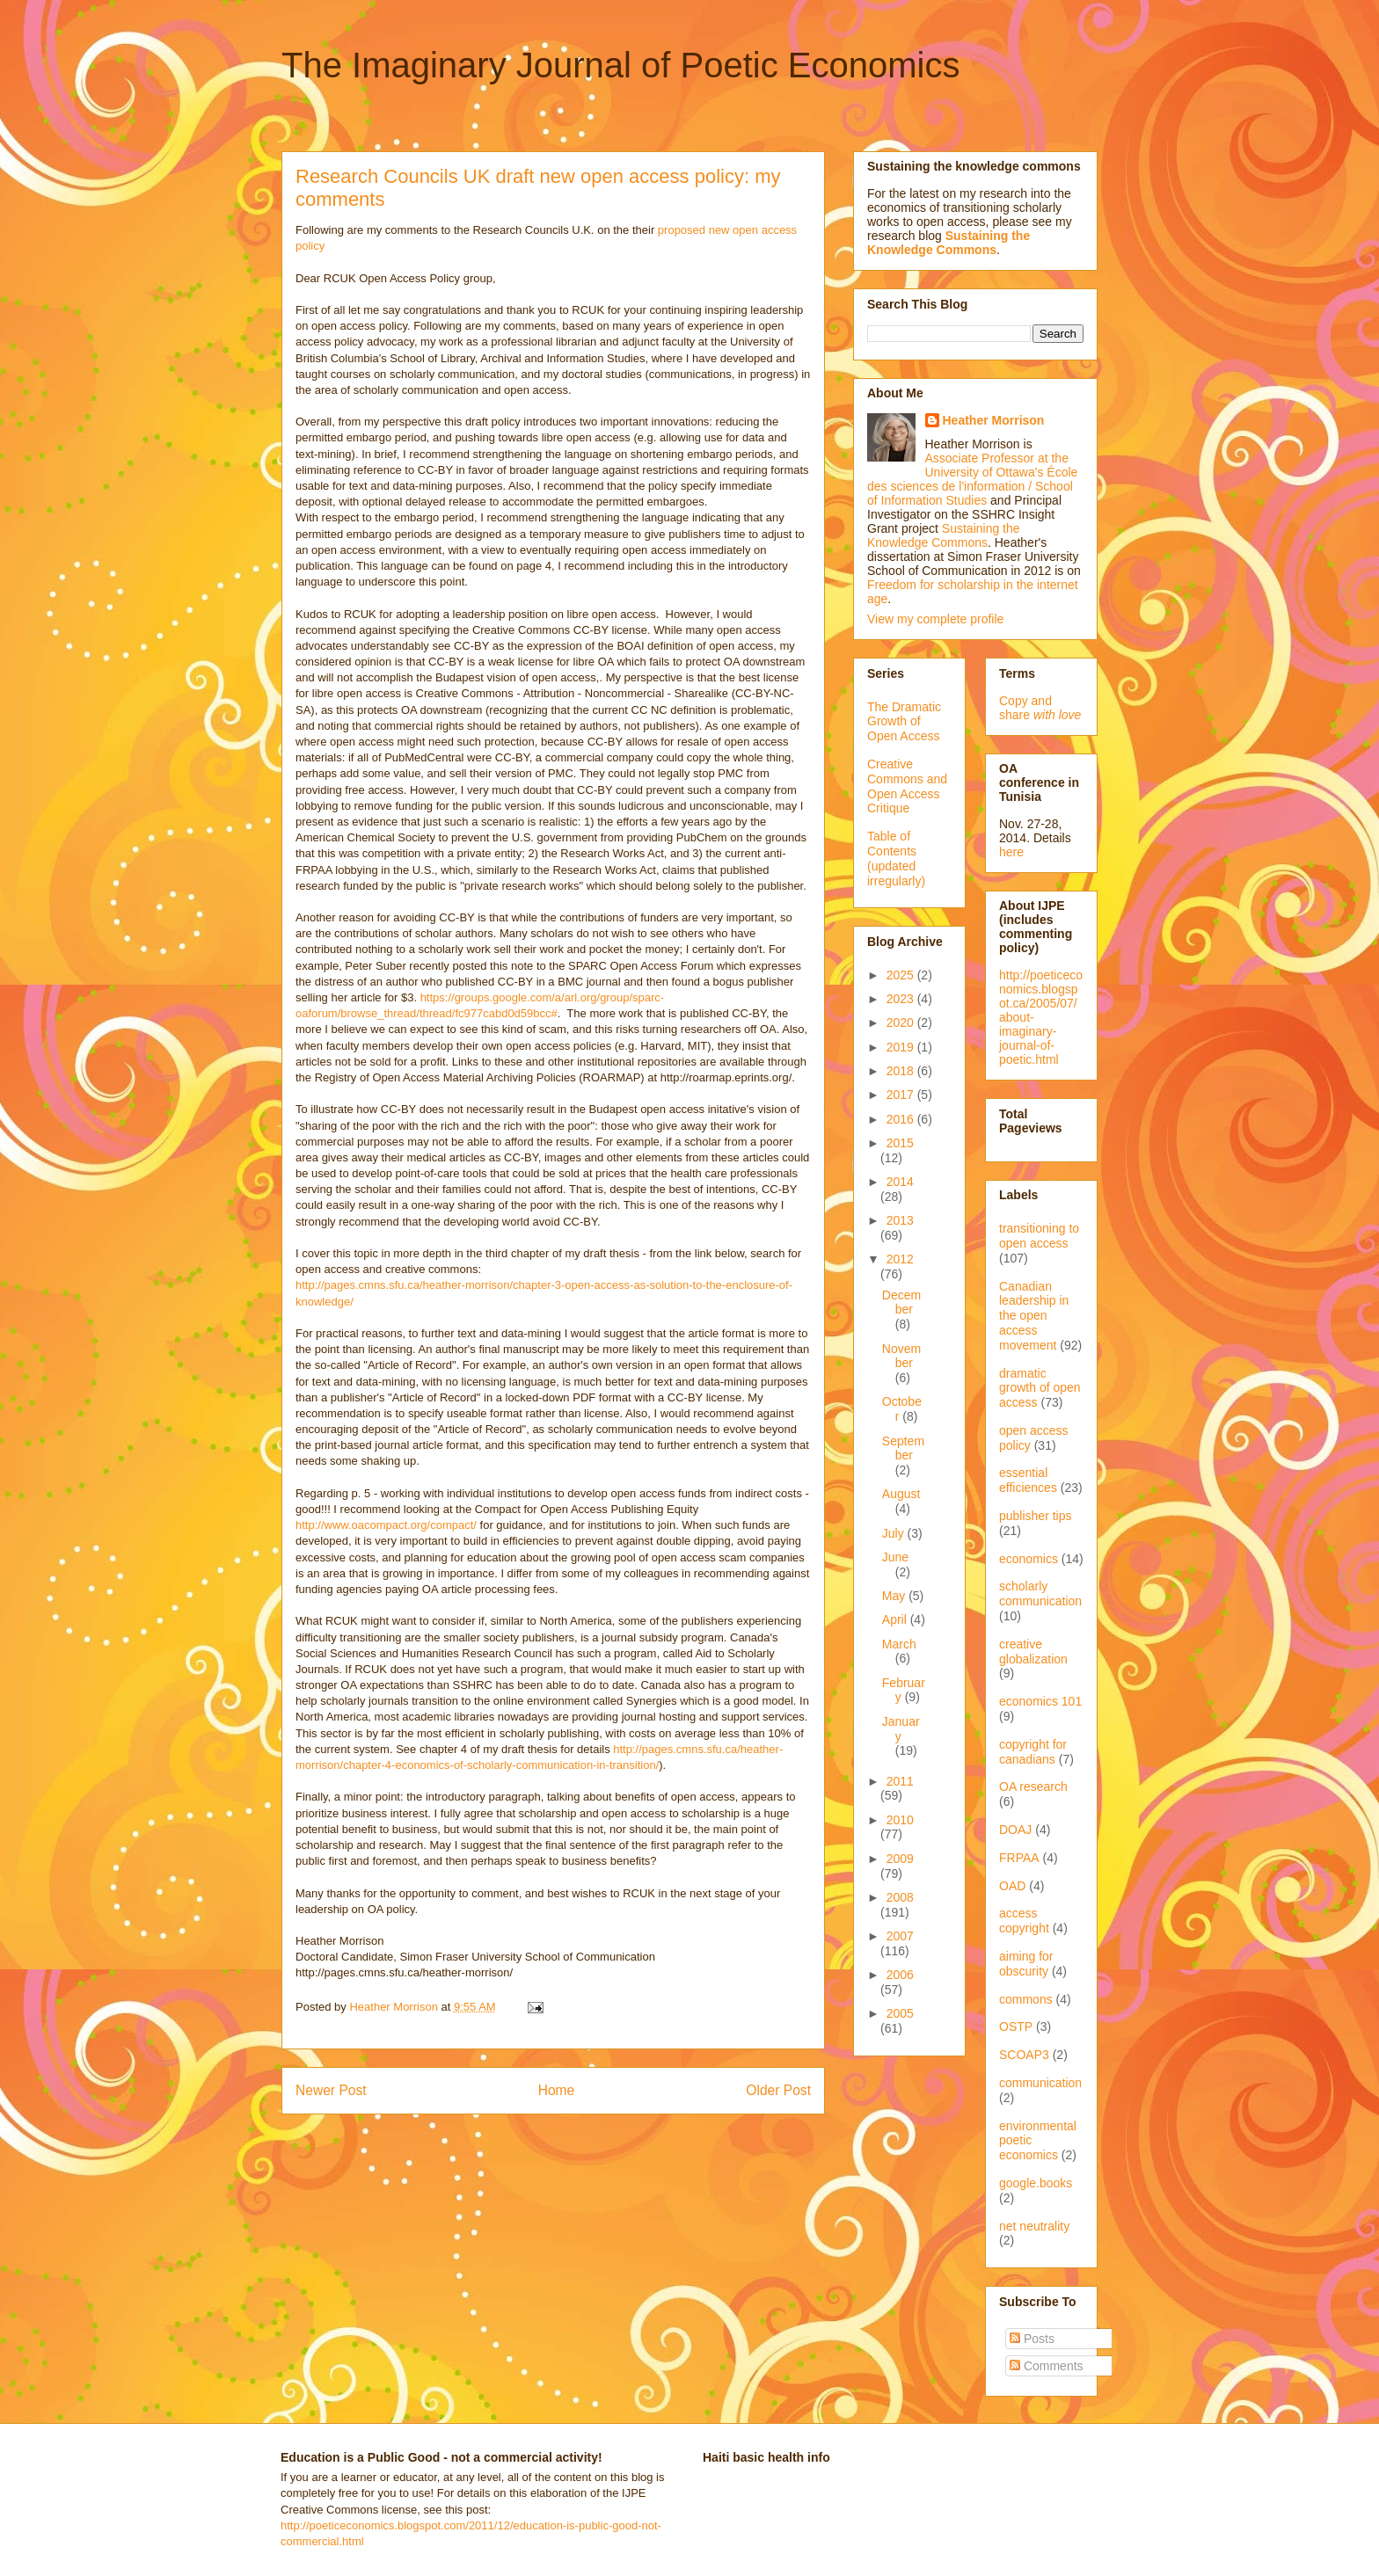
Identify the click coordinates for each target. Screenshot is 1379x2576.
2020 (901, 1022)
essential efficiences (1028, 1480)
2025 (901, 975)
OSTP (1015, 2026)
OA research (1033, 1786)
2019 (901, 1047)
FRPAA (1019, 1858)
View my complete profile (935, 619)
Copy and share (1040, 708)
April (896, 1619)
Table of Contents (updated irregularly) (896, 858)
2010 (900, 1820)
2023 (901, 999)
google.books (1035, 2183)
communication (1040, 2083)
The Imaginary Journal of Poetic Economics (620, 65)
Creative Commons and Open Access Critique (907, 786)
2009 (900, 1859)
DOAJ (1015, 1830)
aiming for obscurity (1026, 1963)
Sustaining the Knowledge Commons (943, 535)
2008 (900, 1897)
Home (556, 2090)
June (895, 1557)
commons (1026, 1999)
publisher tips (1035, 1516)
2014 (900, 1182)
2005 (900, 2013)
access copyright (1024, 1920)
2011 (900, 1781)
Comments (1047, 2366)
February (903, 1690)
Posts (1032, 2339)
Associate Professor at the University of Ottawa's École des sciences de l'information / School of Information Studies (972, 479)
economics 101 (1040, 1701)
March (899, 1644)
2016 (901, 1119)
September (903, 1448)
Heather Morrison (994, 420)
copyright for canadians (1033, 1751)
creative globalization (1033, 1651)
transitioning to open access (1039, 1235)
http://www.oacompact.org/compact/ (386, 1525)
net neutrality (1034, 2226)
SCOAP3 (1024, 2055)
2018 (901, 1071)
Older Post (778, 2090)
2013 (900, 1220)
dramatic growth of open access (1040, 1388)
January (901, 1728)
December (901, 1302)
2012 (900, 1259)
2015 (900, 1143)
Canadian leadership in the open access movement (1034, 1315)
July (895, 1533)
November (901, 1356)
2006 (900, 1975)
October (902, 1408)
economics (1028, 1559)
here (1011, 852)
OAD (1012, 1886)
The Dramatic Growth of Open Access (904, 722)
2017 (901, 1095)
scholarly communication (1040, 1593)
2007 (900, 1936)
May (895, 1596)
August (901, 1494)
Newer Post (331, 2090)
